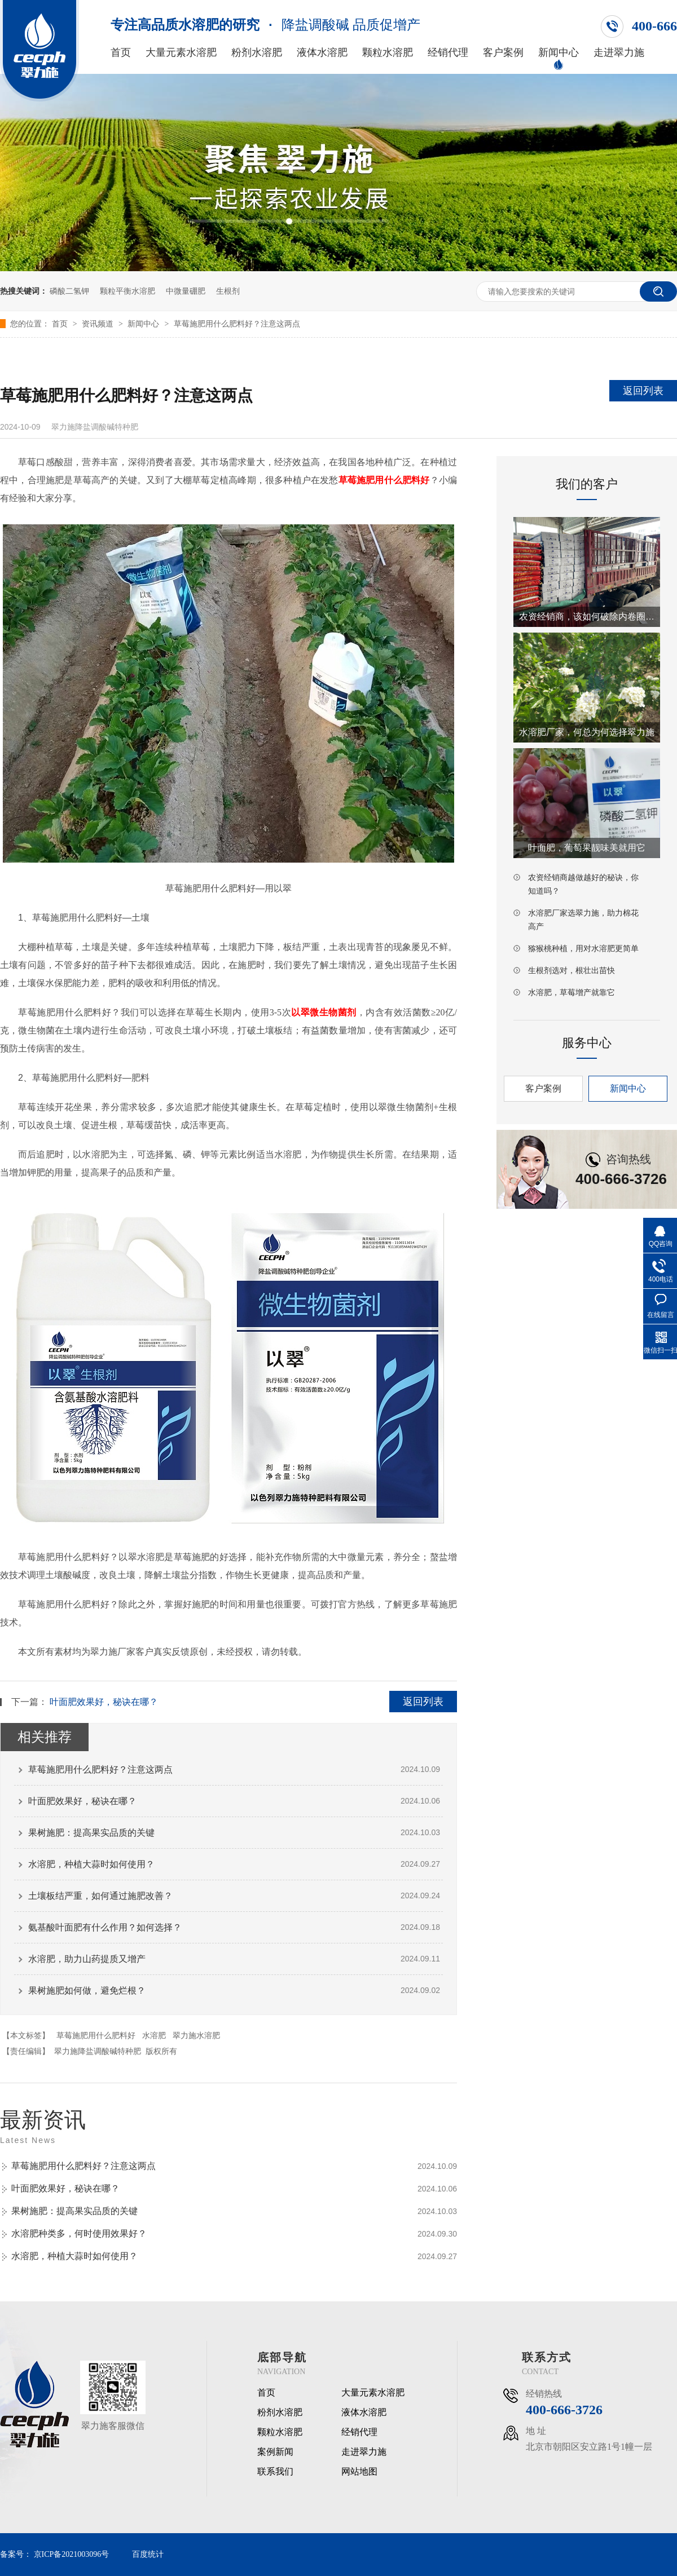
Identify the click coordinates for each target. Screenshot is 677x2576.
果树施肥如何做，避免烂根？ (87, 1990)
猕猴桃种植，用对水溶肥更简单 (583, 948)
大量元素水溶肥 (181, 52)
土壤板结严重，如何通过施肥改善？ (100, 1896)
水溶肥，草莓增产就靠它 (571, 992)
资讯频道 (99, 323)
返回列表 (643, 390)
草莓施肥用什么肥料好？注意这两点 (237, 323)
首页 (121, 52)
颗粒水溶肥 (387, 52)
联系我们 (275, 2471)
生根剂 (228, 290)
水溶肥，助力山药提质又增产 (87, 1959)
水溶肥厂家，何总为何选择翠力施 (586, 732)
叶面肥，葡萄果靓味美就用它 (586, 847)
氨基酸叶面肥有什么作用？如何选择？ (105, 1927)
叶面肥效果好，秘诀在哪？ (104, 1702)
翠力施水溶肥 (196, 2035)
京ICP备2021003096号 (71, 2554)
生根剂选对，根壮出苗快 (571, 970)
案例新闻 (275, 2451)
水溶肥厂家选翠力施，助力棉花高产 (583, 919)
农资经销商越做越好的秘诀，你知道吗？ (583, 884)
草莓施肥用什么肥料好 (95, 2035)
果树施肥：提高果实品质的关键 (91, 1832)
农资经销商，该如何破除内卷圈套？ (586, 616)
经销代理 (448, 52)
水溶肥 (154, 2035)
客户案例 (503, 52)
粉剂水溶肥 (256, 52)
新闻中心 (558, 52)
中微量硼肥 (185, 290)
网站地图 (359, 2471)
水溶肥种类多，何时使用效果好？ (79, 2233)
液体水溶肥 (322, 52)
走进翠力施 (619, 52)
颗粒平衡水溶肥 (127, 290)
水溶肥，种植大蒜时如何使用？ (91, 1864)
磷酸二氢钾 (69, 290)
